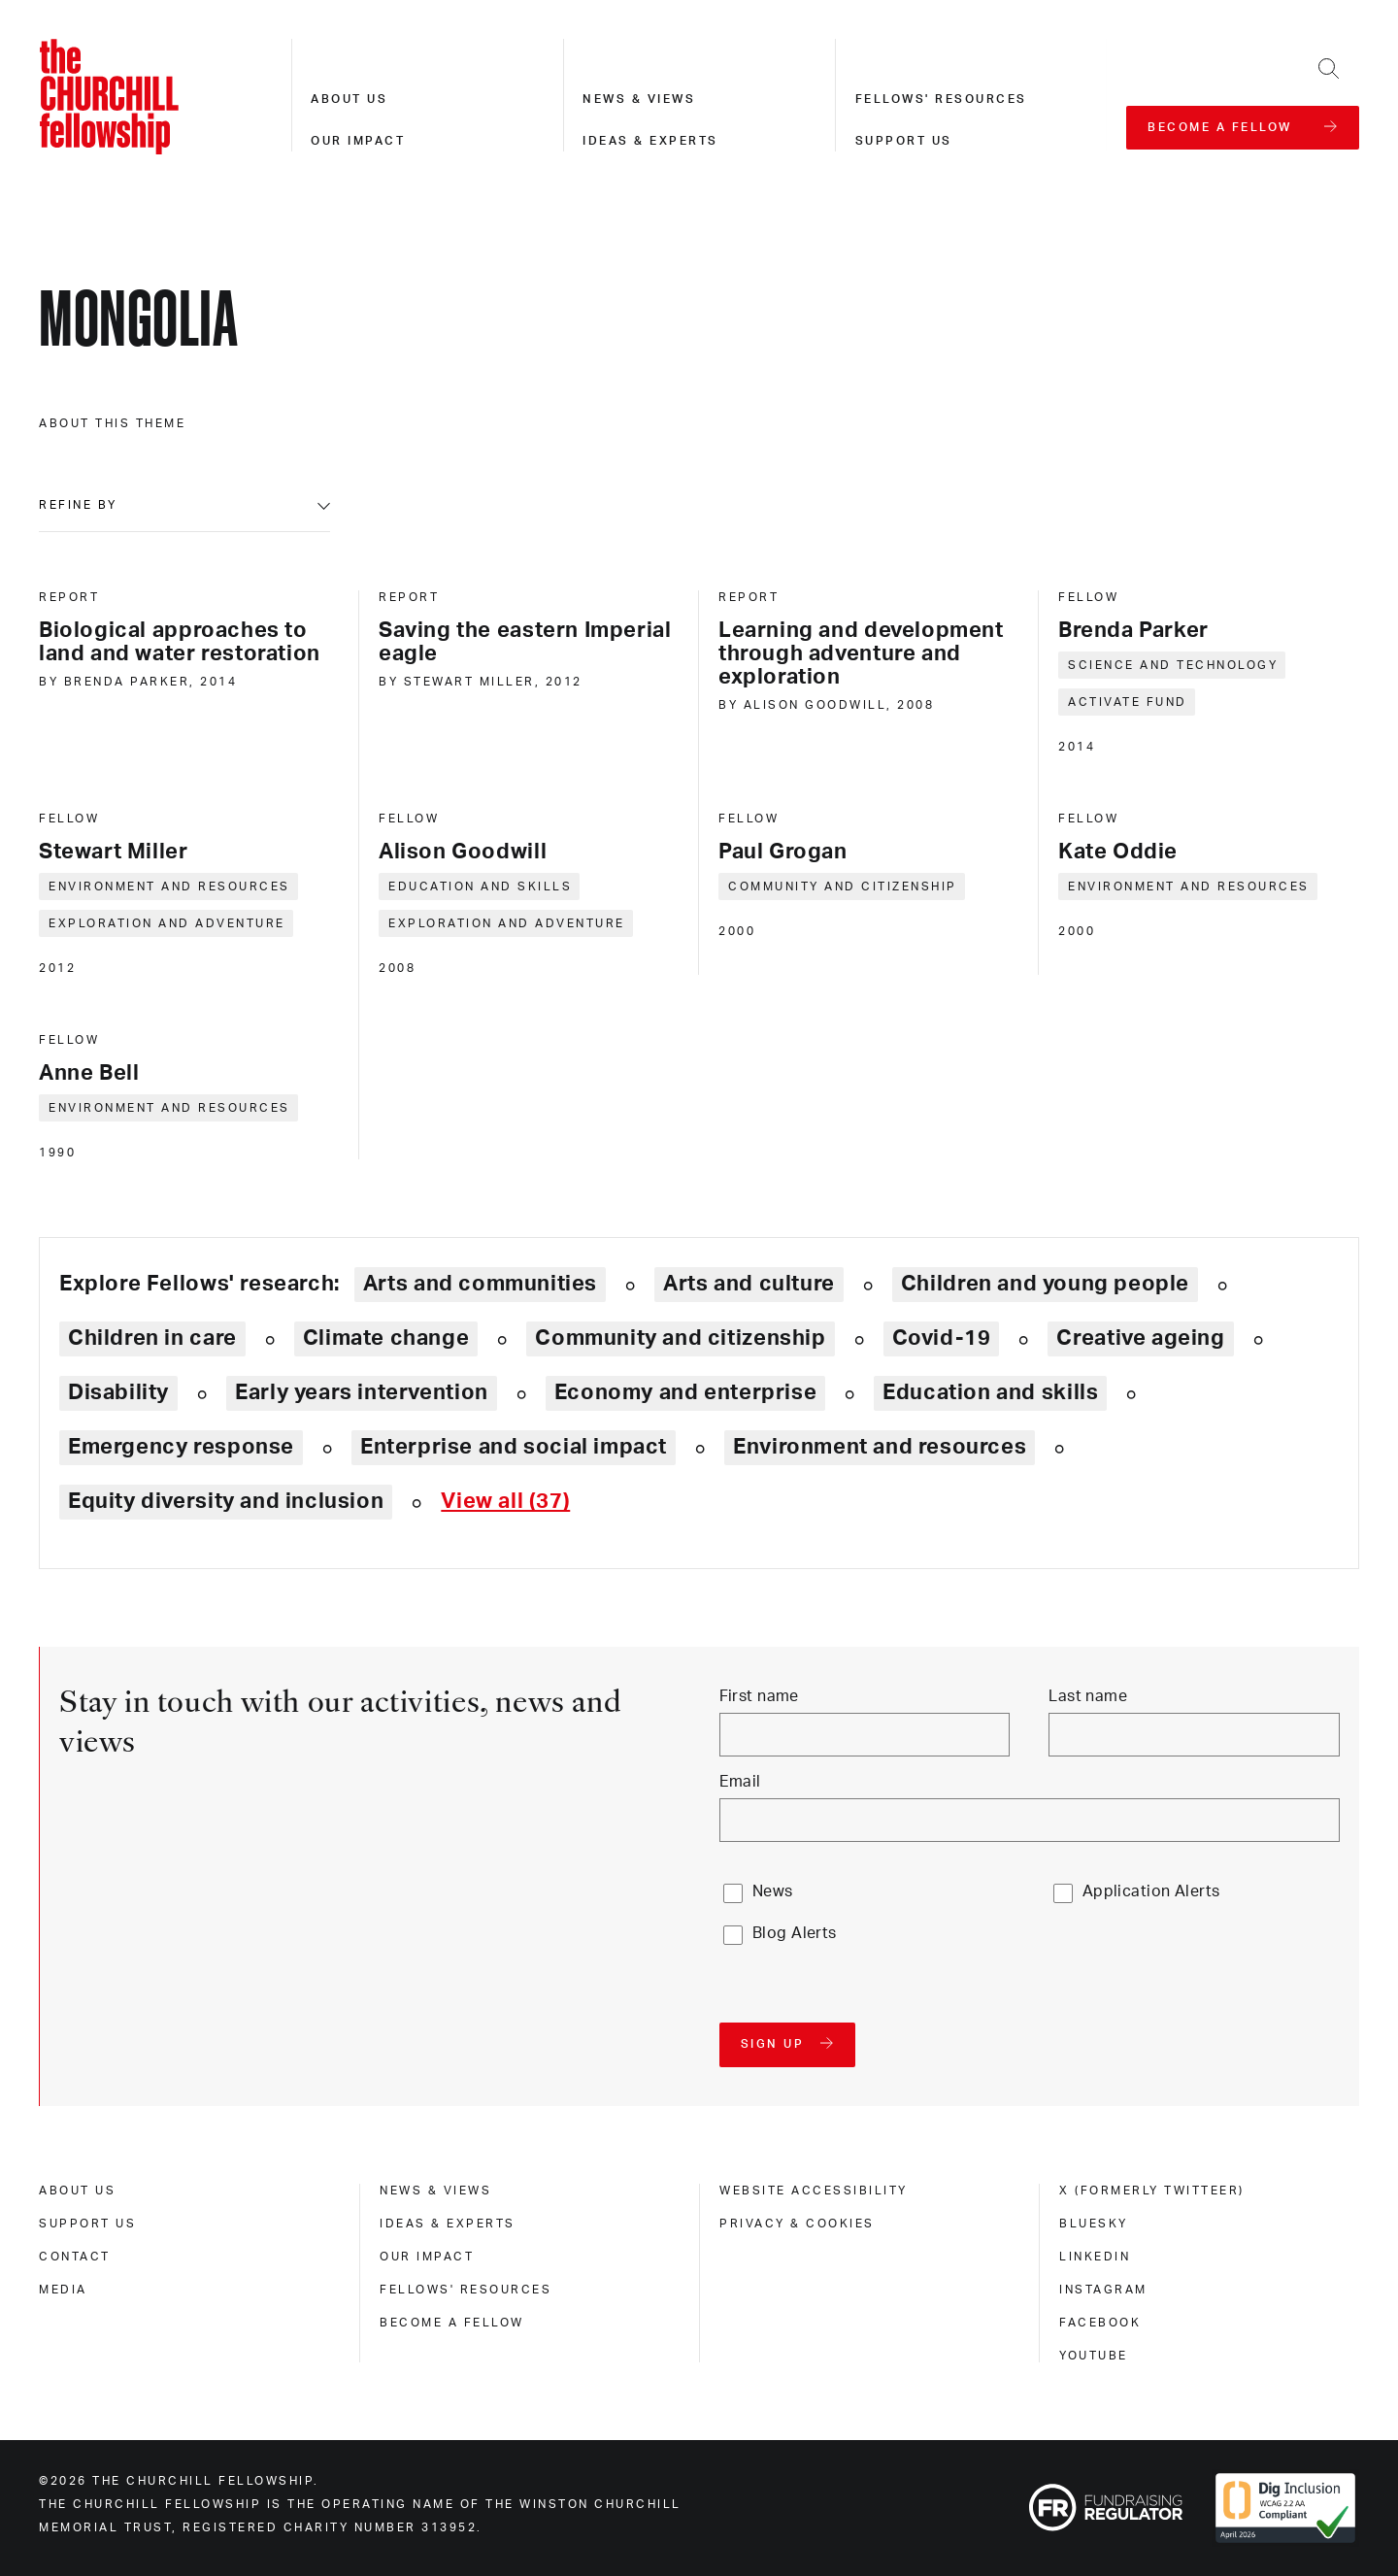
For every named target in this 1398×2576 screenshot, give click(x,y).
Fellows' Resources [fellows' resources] (465, 2289)
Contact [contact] (75, 2256)
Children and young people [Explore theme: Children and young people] (1045, 1283)
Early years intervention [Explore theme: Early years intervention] (361, 1392)
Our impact (358, 141)
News (772, 1891)
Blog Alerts (794, 1933)
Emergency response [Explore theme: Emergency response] (181, 1446)
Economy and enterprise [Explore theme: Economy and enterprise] (685, 1392)
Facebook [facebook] (1100, 2322)
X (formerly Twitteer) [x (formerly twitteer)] (1152, 2190)
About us (349, 99)
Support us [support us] (87, 2223)
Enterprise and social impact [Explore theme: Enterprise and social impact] (513, 1446)
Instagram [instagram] (1103, 2289)
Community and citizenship (842, 886)
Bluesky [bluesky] (1093, 2223)
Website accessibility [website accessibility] (813, 2190)
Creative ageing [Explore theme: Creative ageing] (1140, 1338)
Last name (1087, 1696)
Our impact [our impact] (427, 2256)
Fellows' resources (941, 99)
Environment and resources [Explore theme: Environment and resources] (879, 1446)
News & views (638, 99)
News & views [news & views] (435, 2190)
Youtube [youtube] (1093, 2355)
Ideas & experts (650, 141)
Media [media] (63, 2289)
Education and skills (480, 886)
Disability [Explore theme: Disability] (118, 1392)
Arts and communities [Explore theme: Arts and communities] (480, 1283)
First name (759, 1696)
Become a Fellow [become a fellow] (452, 2322)
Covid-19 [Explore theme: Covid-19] (941, 1338)
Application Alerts (1151, 1891)
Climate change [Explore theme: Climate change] (386, 1338)
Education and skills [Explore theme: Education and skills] (990, 1392)
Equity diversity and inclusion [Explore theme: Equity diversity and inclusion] (225, 1501)
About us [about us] (77, 2190)
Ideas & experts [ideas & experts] (448, 2223)
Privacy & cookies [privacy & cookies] (797, 2223)
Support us (903, 141)
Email (740, 1782)
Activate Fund (1127, 702)
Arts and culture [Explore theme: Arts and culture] (749, 1283)
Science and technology (1173, 665)
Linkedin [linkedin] (1094, 2256)
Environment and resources (169, 886)
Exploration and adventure (167, 923)
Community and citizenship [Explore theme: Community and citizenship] (680, 1338)
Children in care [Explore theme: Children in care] (152, 1338)
